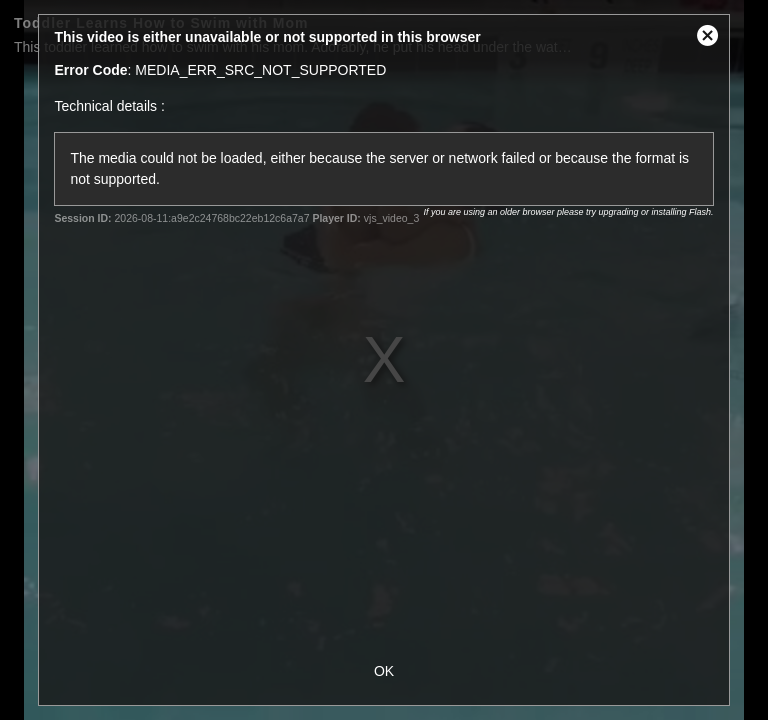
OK (384, 671)
